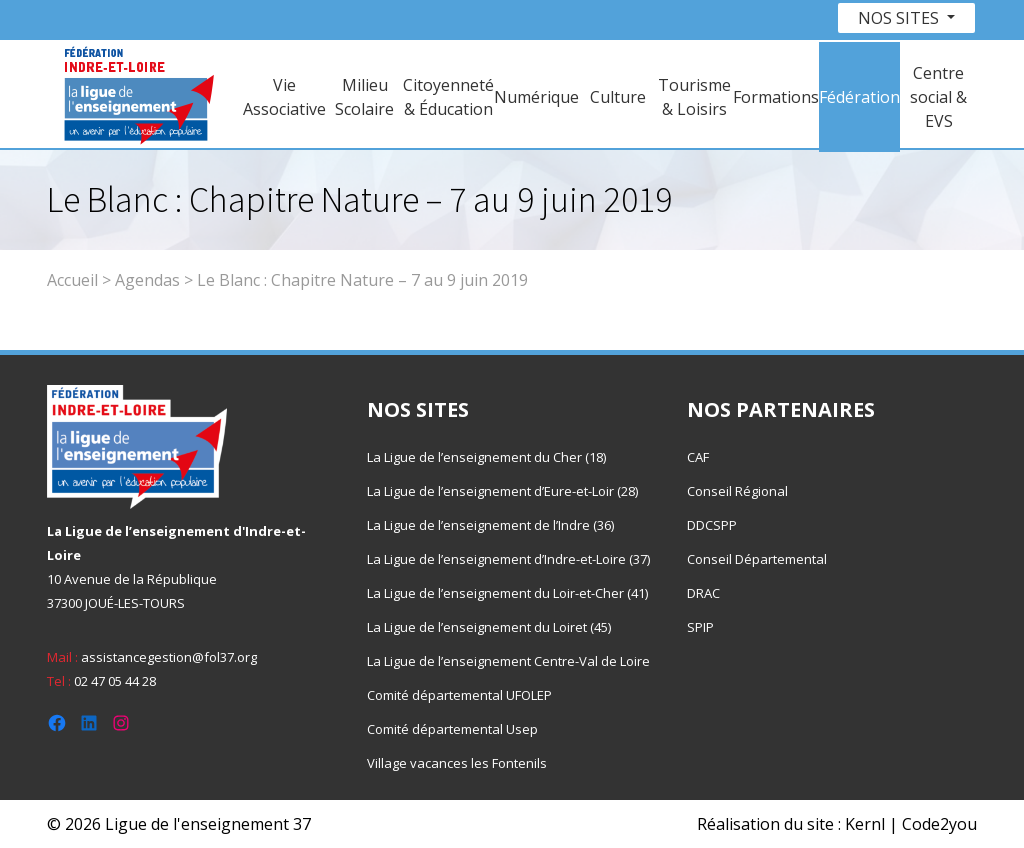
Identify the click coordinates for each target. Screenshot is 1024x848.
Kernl (865, 824)
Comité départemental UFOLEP (459, 695)
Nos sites (900, 18)
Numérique (536, 97)
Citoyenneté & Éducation (448, 97)
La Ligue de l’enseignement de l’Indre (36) (490, 525)
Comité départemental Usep (452, 729)
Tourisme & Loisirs (694, 97)
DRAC (703, 593)
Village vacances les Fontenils (457, 763)
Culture (618, 97)
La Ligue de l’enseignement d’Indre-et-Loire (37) (508, 559)
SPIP (700, 627)
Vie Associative (284, 97)
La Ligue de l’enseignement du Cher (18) (486, 457)
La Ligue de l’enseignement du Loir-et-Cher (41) (507, 593)
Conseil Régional (737, 491)
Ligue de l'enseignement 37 (208, 824)
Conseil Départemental (757, 559)
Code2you (939, 824)
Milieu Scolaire (364, 97)
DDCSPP (712, 525)
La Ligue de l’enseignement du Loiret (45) (489, 627)
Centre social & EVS (938, 97)
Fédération (859, 97)
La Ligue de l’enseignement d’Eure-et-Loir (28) (502, 491)
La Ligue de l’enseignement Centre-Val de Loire (508, 661)
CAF (698, 457)
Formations (776, 97)
